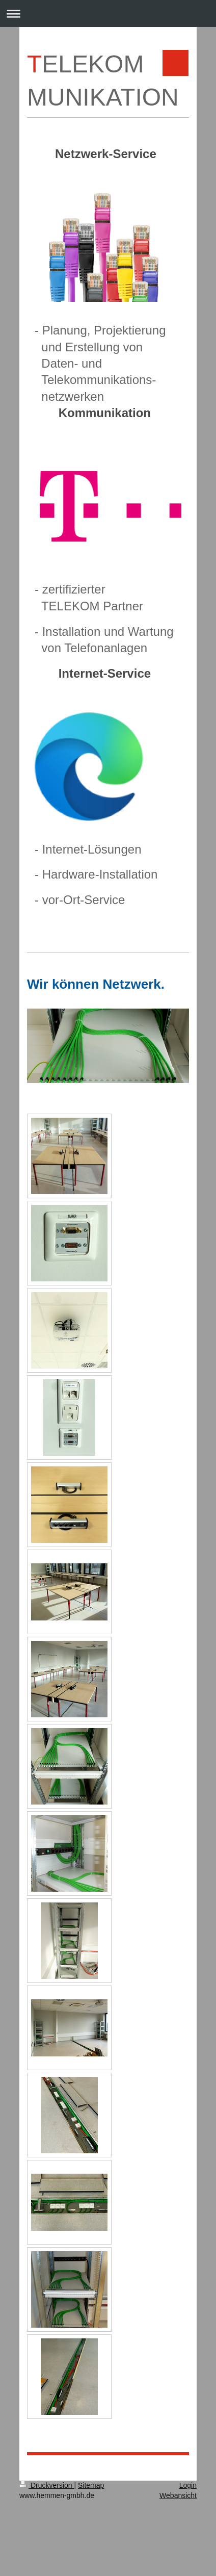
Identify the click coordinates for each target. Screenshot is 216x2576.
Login (188, 2485)
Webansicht (178, 2495)
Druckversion (46, 2485)
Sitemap (91, 2485)
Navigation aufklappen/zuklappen (108, 13)
